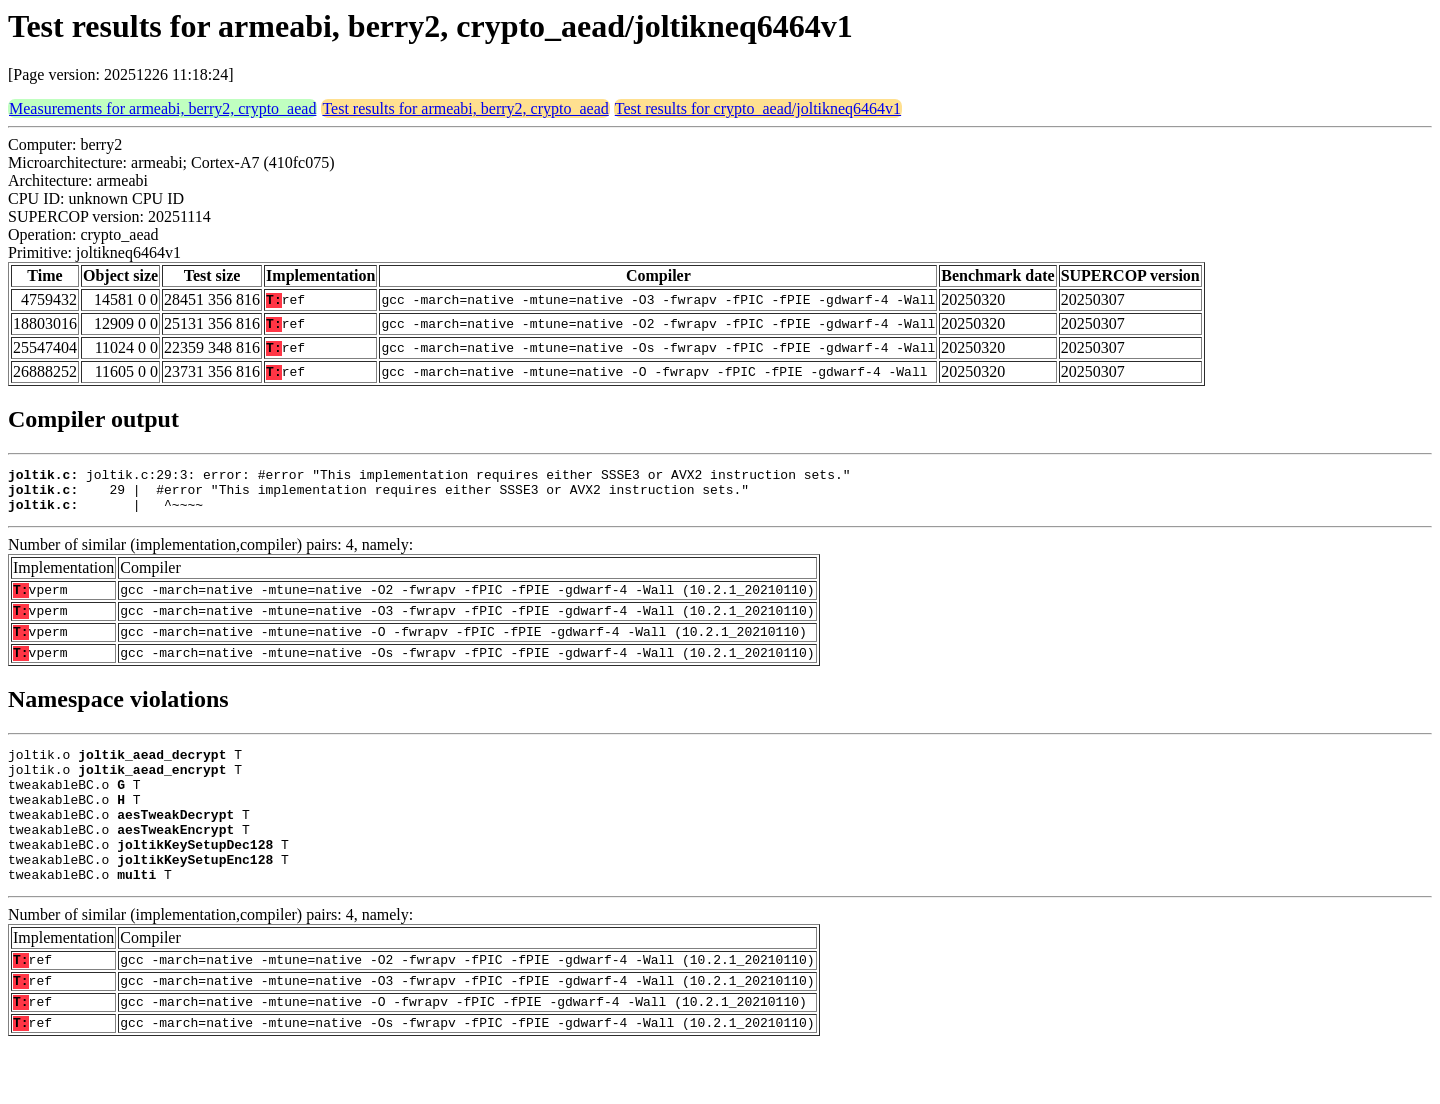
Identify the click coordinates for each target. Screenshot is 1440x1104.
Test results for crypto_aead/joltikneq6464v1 (758, 108)
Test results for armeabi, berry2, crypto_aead (465, 108)
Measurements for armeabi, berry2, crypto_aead (162, 108)
